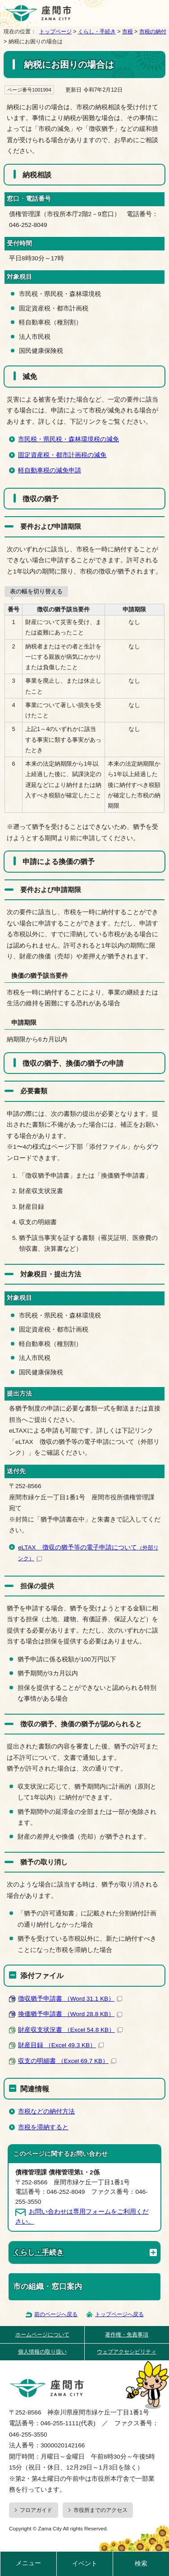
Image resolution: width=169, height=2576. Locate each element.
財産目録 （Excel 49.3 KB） (61, 2045)
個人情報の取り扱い (42, 2352)
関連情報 (34, 2089)
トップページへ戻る (119, 2314)
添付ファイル (42, 1975)
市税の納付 (152, 31)
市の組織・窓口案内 (47, 2286)
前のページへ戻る (56, 2314)
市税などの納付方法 (46, 2111)
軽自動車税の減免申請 (49, 470)
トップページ (55, 31)
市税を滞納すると (43, 2127)
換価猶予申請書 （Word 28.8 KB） (70, 2014)
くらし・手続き (97, 31)
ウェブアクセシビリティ (126, 2352)
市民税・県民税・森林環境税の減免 (68, 439)
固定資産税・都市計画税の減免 (62, 455)
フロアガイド (36, 2510)
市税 (127, 31)
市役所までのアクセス (100, 2510)
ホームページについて (42, 2334)
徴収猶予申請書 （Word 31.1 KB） (70, 1998)
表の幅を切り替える (36, 591)
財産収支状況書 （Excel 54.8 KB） (70, 2029)
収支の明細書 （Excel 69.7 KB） (67, 2061)
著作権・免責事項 (126, 2334)
